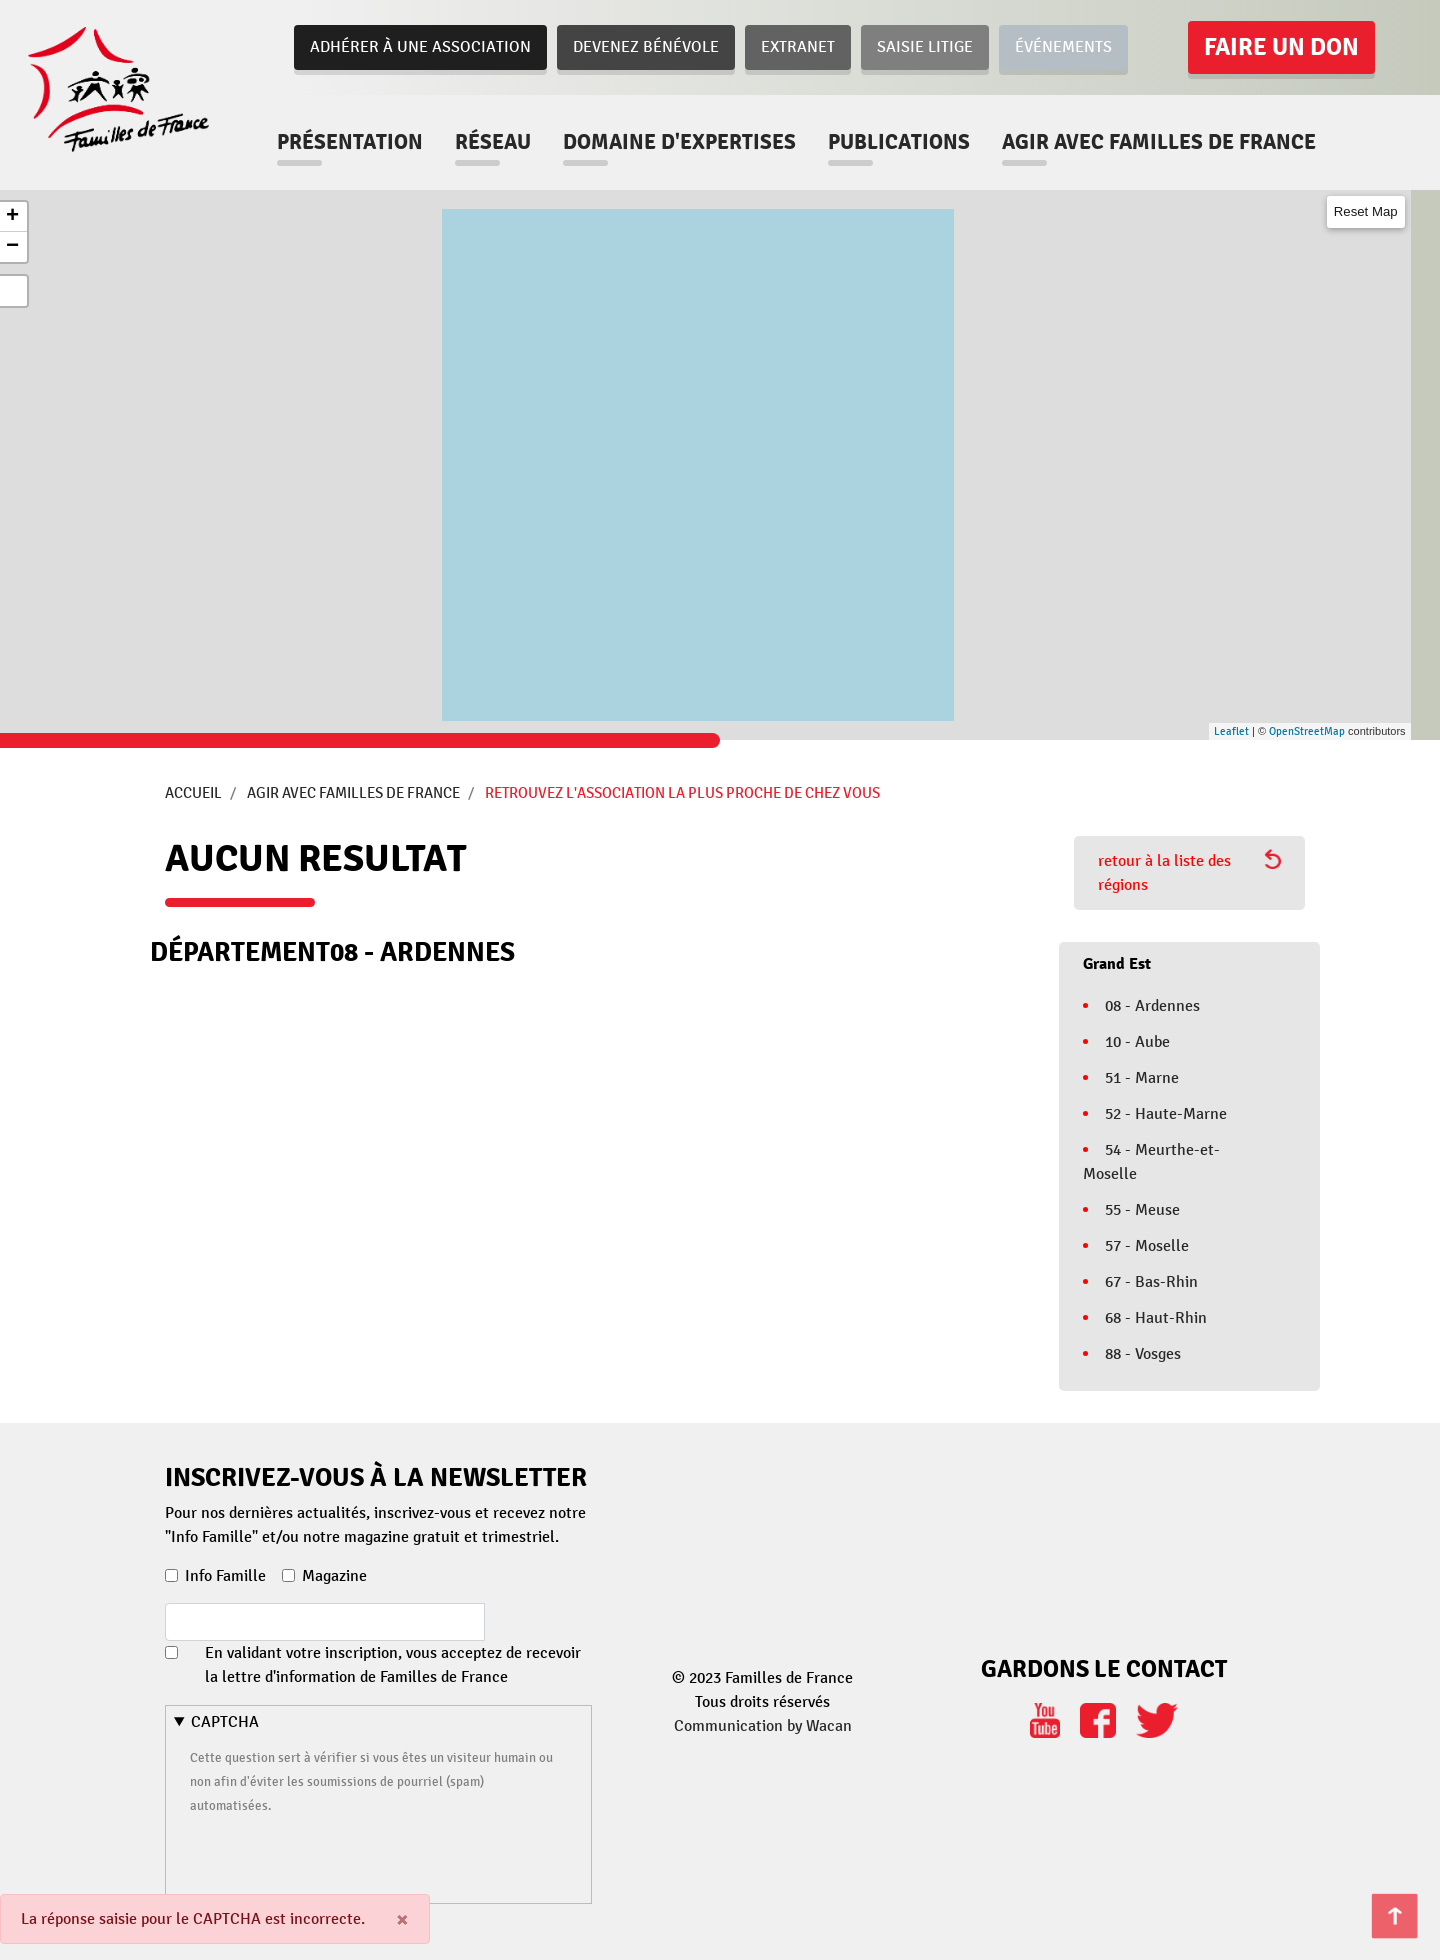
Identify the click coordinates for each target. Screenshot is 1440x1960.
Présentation (350, 142)
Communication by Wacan (763, 1726)
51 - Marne (1142, 1078)
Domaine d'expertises (679, 142)
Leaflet (1231, 731)
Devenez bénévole (646, 47)
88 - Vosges (1143, 1354)
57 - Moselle (1147, 1246)
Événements (1063, 47)
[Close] (402, 1919)
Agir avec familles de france (1159, 142)
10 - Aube (1137, 1042)
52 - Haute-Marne (1166, 1114)
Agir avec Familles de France (353, 793)
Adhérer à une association (420, 47)
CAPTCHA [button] (225, 1722)
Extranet (798, 47)
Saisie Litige (925, 47)
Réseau (493, 142)
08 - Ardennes (1152, 1006)
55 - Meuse (1142, 1210)
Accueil (193, 793)
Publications (899, 142)
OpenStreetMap (1307, 731)
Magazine (334, 1576)
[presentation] (342, 1856)
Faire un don (1281, 47)
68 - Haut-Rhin (1156, 1318)
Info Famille (225, 1576)
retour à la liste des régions (1189, 872)
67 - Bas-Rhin (1151, 1282)
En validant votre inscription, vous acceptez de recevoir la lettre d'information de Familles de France (393, 1665)
